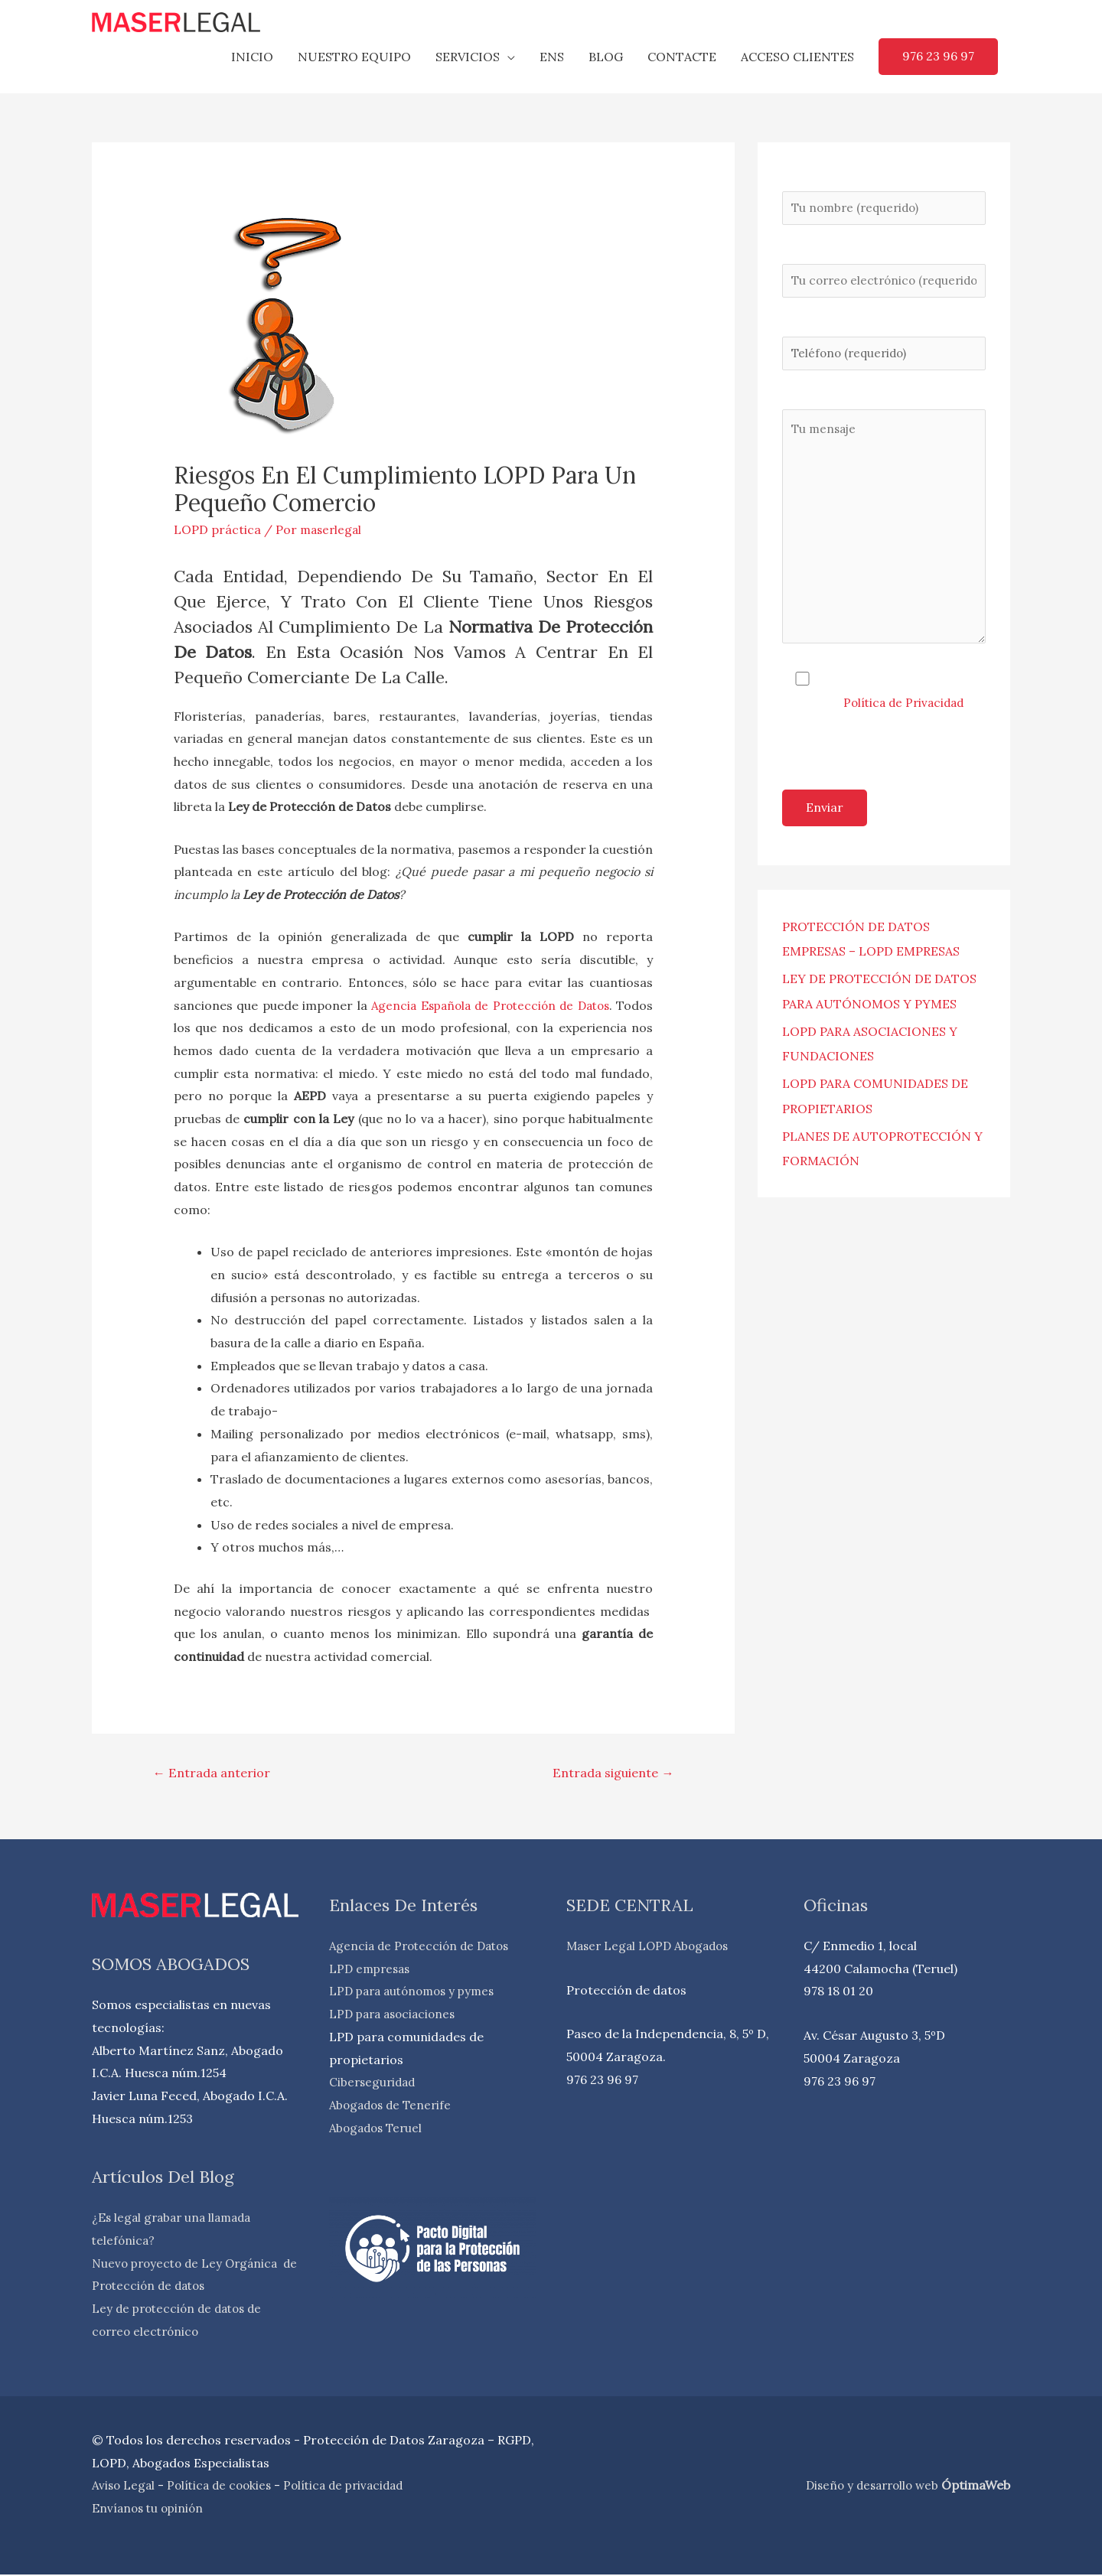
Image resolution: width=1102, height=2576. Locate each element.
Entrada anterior (215, 1773)
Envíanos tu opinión (150, 2509)
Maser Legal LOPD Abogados (652, 1947)
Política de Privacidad (906, 720)
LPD (343, 1970)
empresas (386, 1970)
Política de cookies (224, 2487)
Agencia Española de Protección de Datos (517, 1005)
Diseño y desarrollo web (869, 2486)
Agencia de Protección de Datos (423, 1947)
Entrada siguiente (608, 1773)
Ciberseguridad (374, 2083)
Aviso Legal (125, 2487)
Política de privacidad (355, 2487)
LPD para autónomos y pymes (417, 1992)
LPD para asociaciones (396, 2015)
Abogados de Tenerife (393, 2106)
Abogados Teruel (378, 2129)
